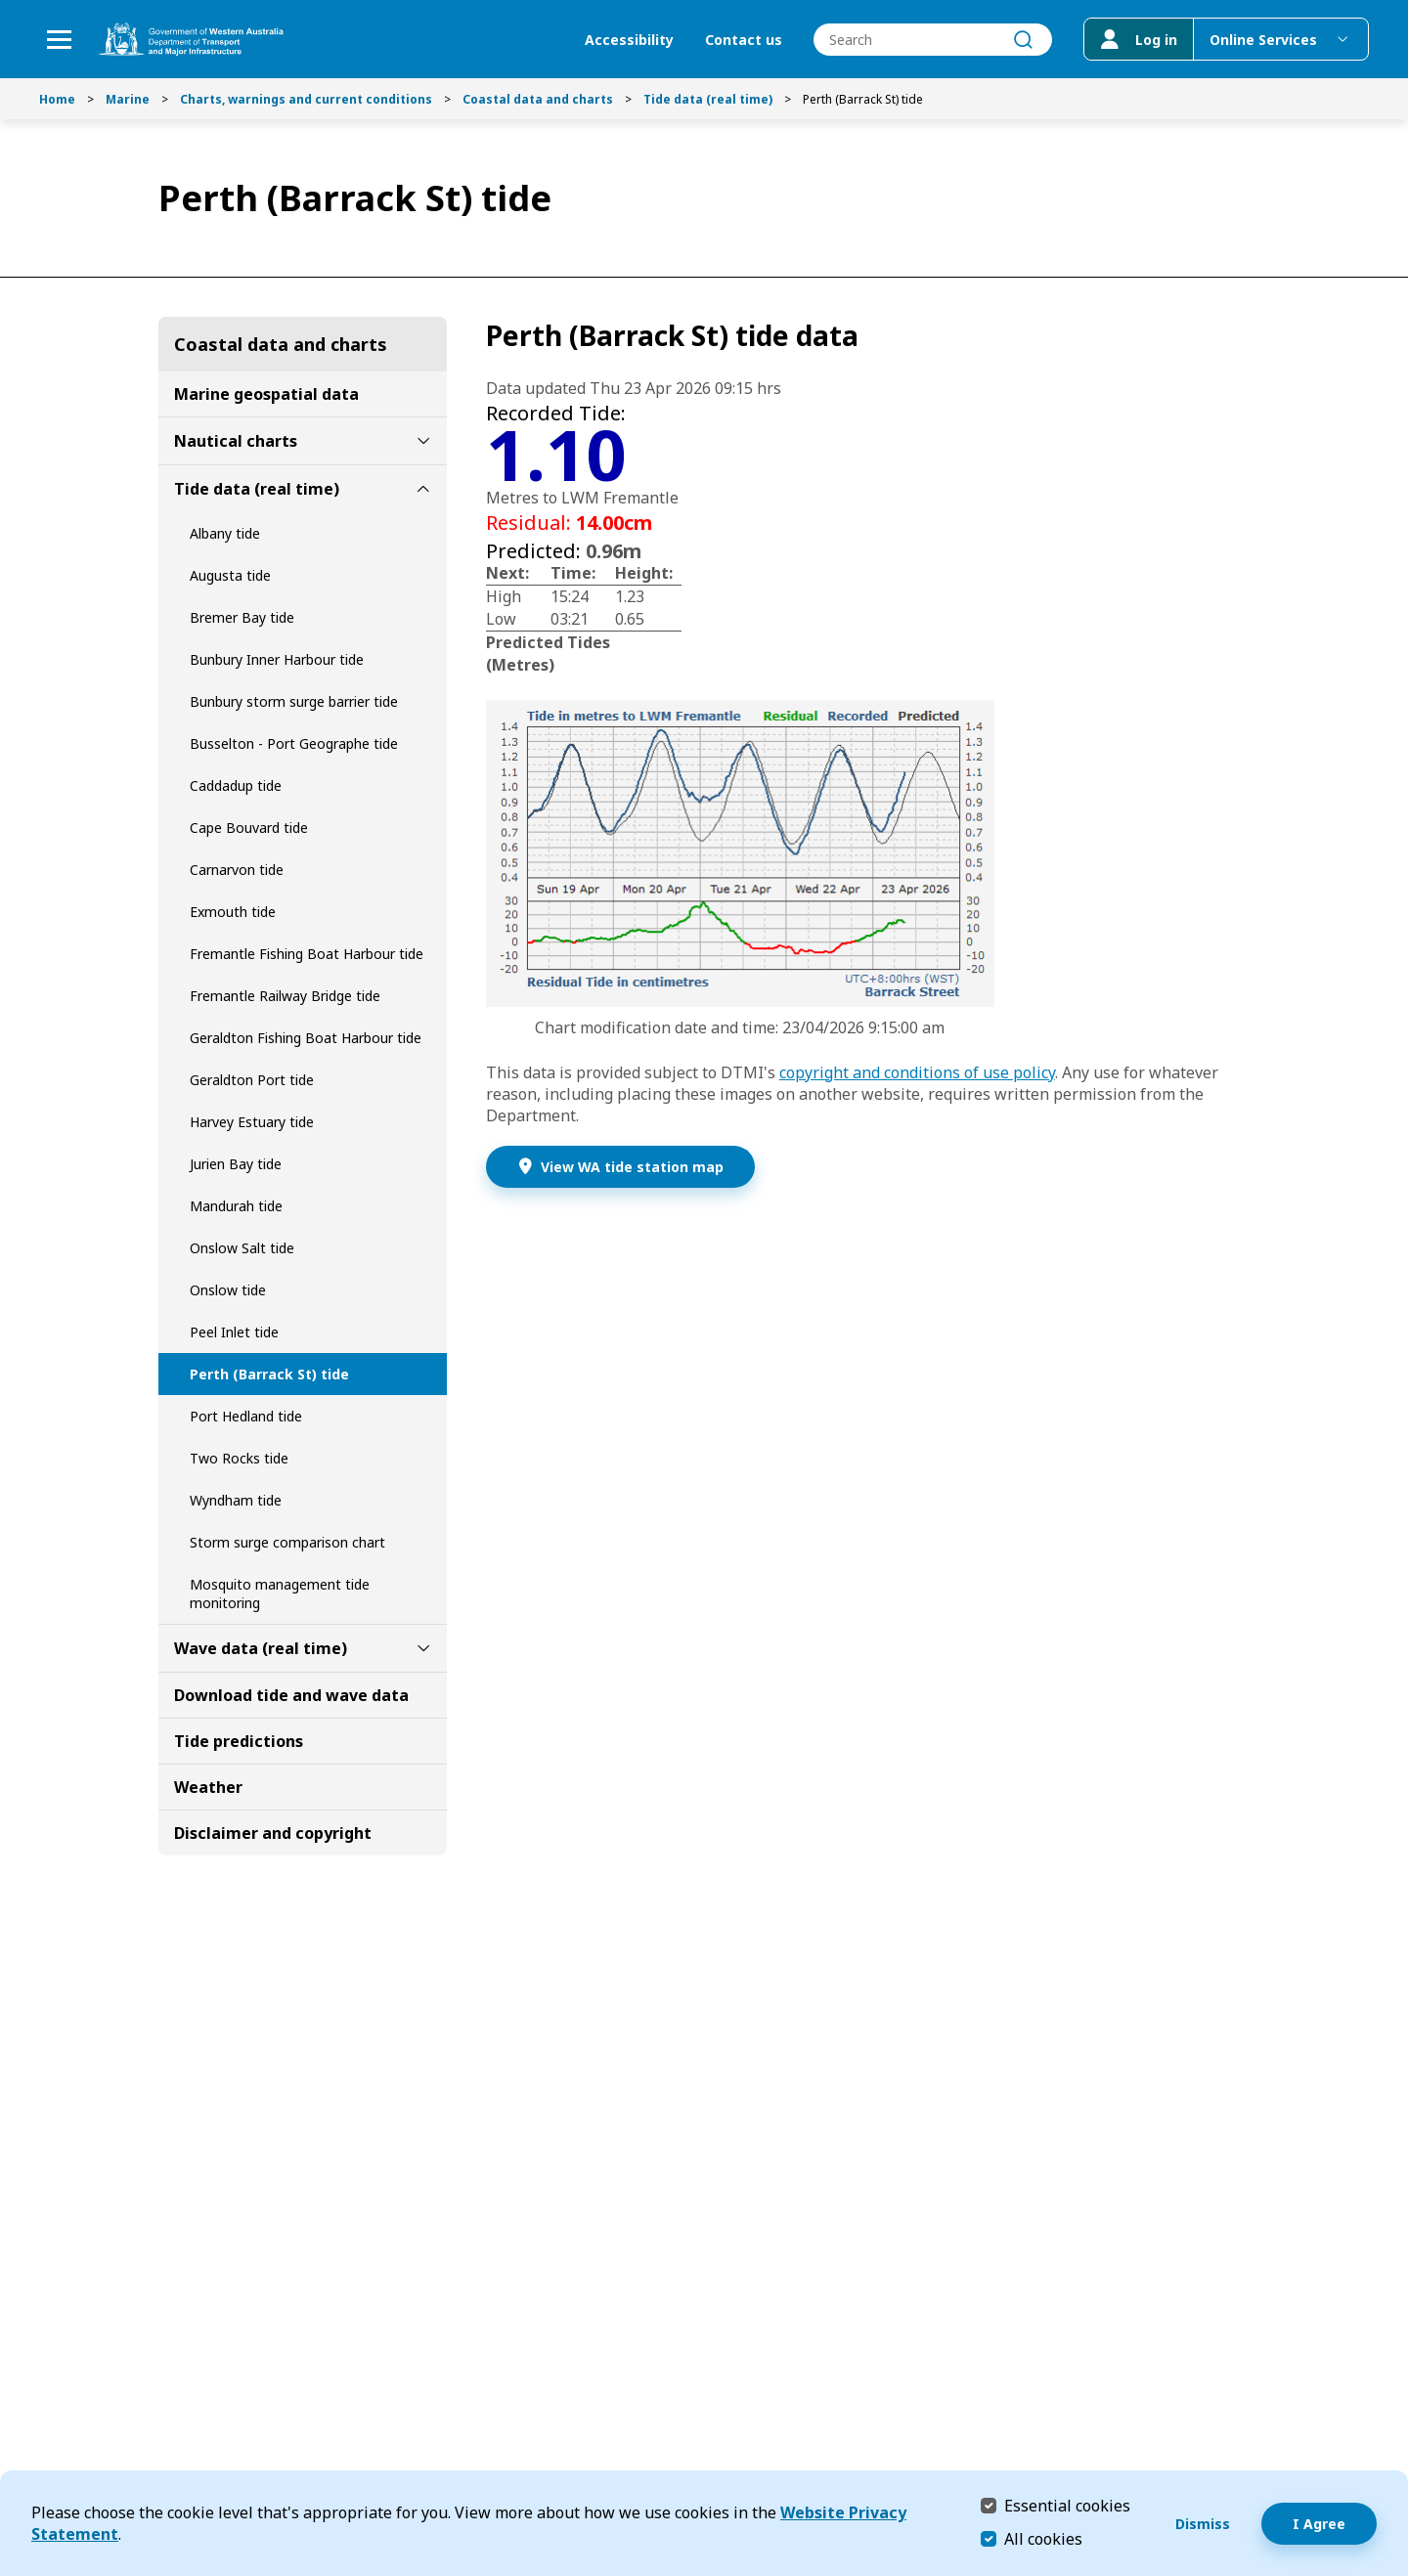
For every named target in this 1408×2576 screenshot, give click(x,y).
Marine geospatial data (266, 394)
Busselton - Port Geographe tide (294, 743)
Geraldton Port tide (252, 1079)
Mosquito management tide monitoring (280, 1593)
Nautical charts (235, 441)
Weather (208, 1787)
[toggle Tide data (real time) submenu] (423, 488)
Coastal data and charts (537, 99)
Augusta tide (230, 575)
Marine (128, 99)
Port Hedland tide (246, 1416)
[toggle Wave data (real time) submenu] (423, 1648)
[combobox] (933, 39)
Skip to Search (5, 5)
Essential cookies (1067, 2505)
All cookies (1043, 2539)
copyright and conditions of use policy (917, 1072)
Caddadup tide (236, 785)
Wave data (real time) (260, 1648)
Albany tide (225, 533)
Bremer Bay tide (242, 617)
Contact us (743, 39)
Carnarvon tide (237, 869)
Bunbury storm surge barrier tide (294, 701)
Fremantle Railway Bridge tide (285, 995)
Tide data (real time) (707, 99)
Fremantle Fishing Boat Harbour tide (306, 953)
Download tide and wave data (291, 1695)
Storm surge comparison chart (287, 1542)
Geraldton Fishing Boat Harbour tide (305, 1037)
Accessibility (629, 39)
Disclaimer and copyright (273, 1833)
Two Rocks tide (239, 1458)
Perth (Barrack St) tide (269, 1374)
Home (57, 99)
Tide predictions (238, 1741)
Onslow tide (228, 1290)
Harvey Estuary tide (252, 1122)
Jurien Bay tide (236, 1164)
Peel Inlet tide (234, 1332)
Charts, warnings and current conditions (306, 99)
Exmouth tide (233, 911)
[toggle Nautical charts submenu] (423, 440)
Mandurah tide (236, 1206)
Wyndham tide (236, 1500)
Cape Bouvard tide (249, 827)
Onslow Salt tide (242, 1248)
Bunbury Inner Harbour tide (277, 659)
